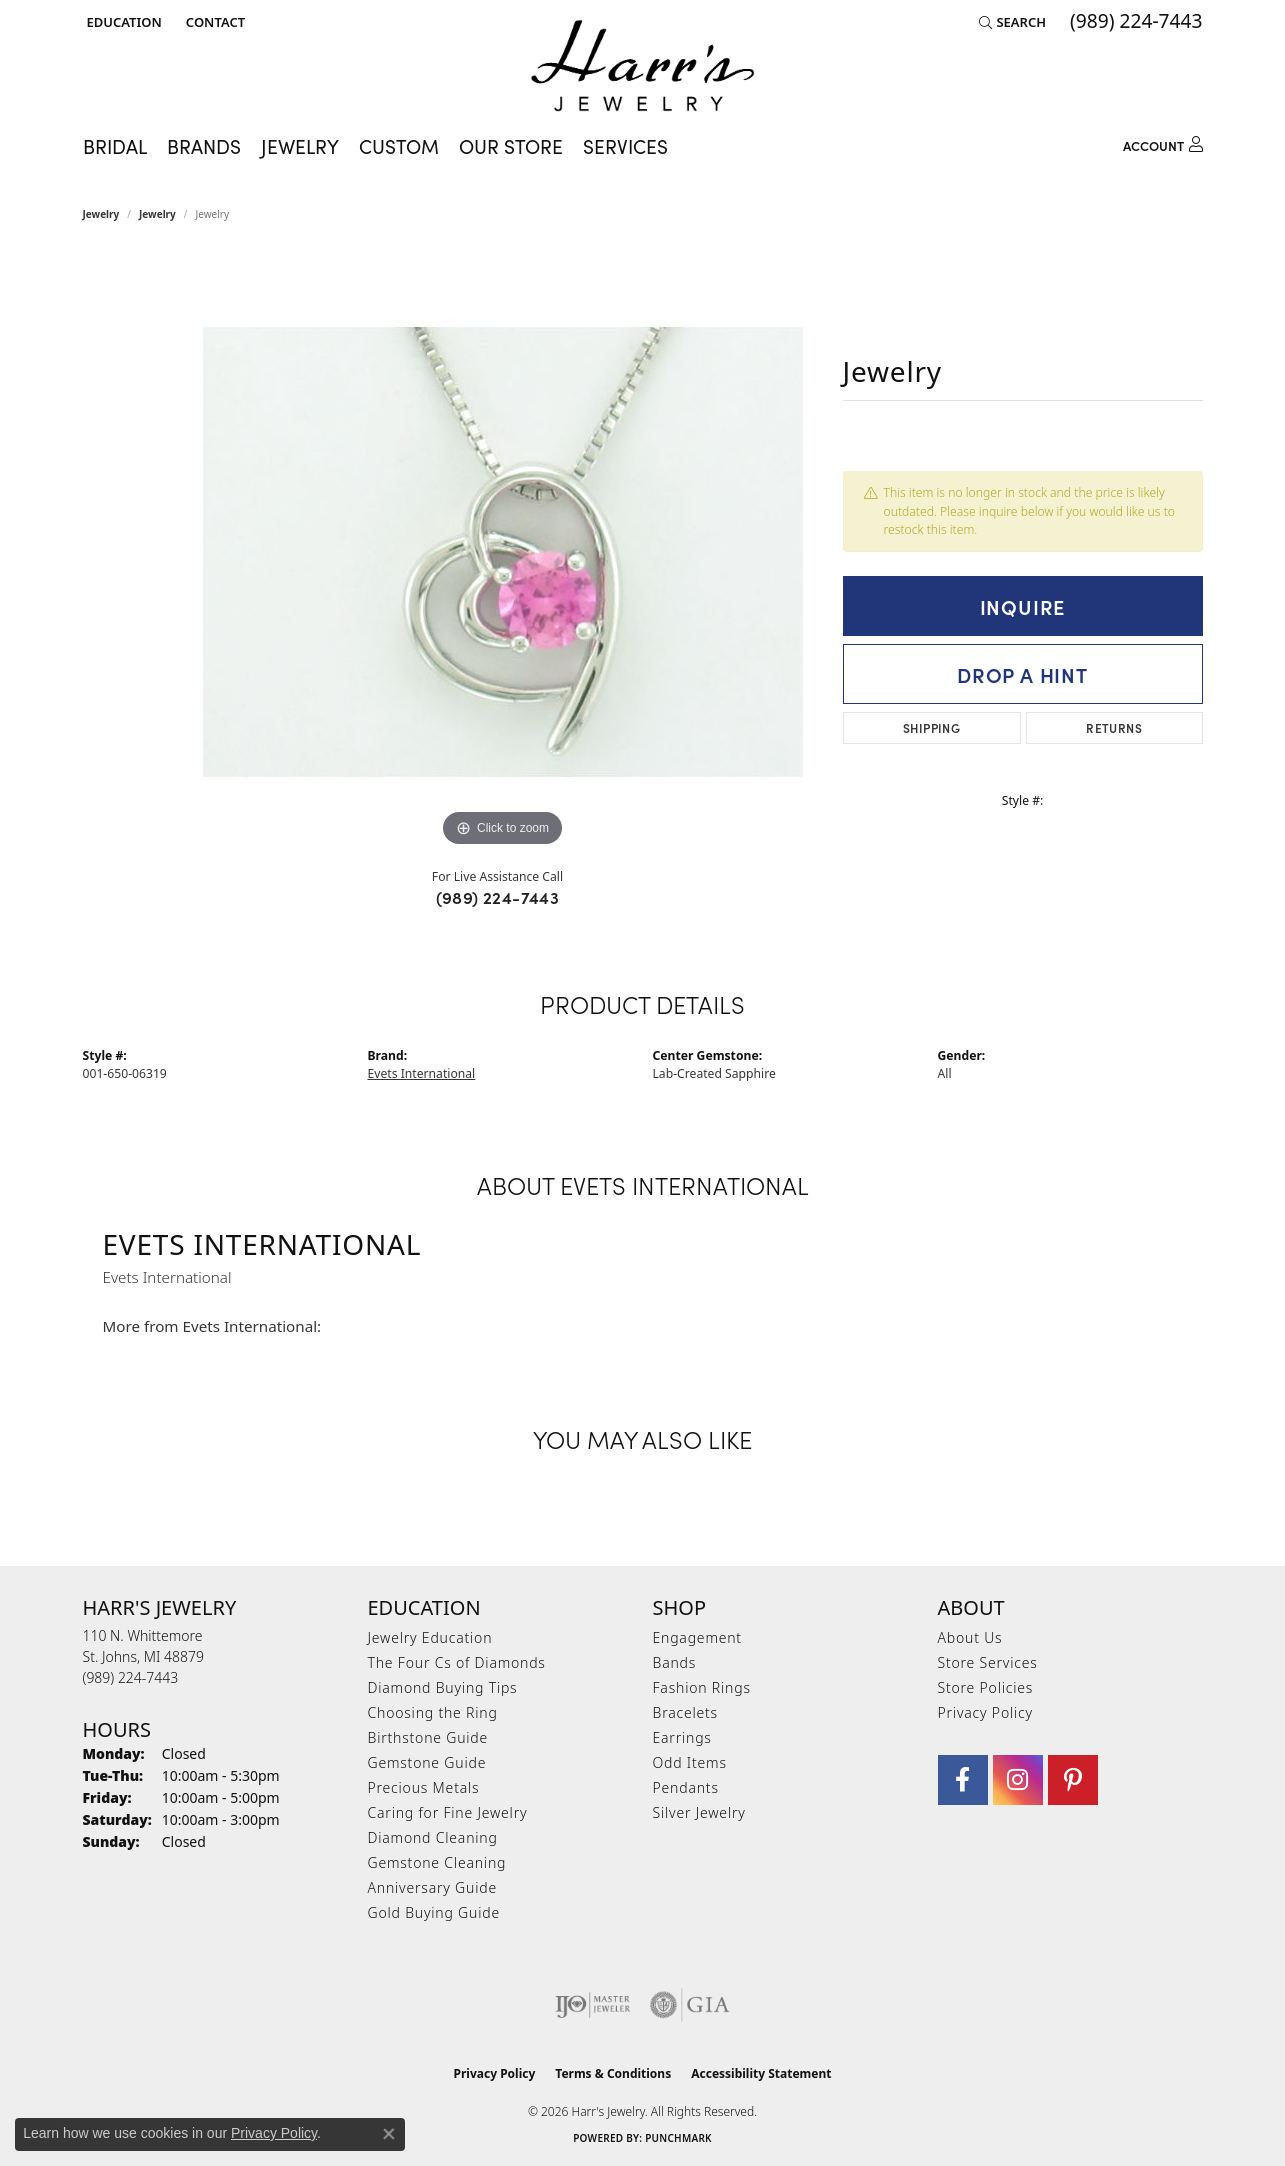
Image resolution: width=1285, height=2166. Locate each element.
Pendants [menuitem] (686, 1787)
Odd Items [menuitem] (690, 1762)
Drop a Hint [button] (1022, 674)
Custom (399, 146)
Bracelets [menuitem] (685, 1712)
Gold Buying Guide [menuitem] (434, 1912)
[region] (503, 552)
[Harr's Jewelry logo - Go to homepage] (642, 65)
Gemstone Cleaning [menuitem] (437, 1862)
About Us (970, 1637)
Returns (1114, 727)
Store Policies (986, 1687)
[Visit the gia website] (690, 2005)
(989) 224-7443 (498, 897)
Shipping (931, 727)
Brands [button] (204, 146)
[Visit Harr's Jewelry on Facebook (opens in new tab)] (963, 1780)
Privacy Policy (985, 1712)
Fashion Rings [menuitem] (702, 1687)
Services (625, 146)
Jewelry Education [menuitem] (430, 1637)
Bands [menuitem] (675, 1662)
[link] (213, 22)
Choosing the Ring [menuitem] (433, 1712)
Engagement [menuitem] (697, 1637)
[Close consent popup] (389, 2134)
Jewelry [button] (300, 146)
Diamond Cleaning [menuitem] (433, 1837)
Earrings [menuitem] (682, 1737)
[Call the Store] (131, 1677)
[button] (122, 22)
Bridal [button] (115, 146)
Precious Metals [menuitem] (424, 1787)
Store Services (988, 1662)
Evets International (422, 1073)
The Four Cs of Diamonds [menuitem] (457, 1662)
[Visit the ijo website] (592, 2005)
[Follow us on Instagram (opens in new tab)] (1018, 1780)
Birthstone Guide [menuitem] (428, 1737)
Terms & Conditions (613, 2073)
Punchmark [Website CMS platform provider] (678, 2138)
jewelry (157, 214)
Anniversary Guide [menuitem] (432, 1887)
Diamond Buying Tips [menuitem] (443, 1687)
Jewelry (101, 214)
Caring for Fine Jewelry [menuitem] (448, 1812)
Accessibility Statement (761, 2073)
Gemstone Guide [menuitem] (427, 1762)
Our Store (511, 146)
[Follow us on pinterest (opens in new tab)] (1073, 1780)
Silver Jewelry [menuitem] (699, 1812)
